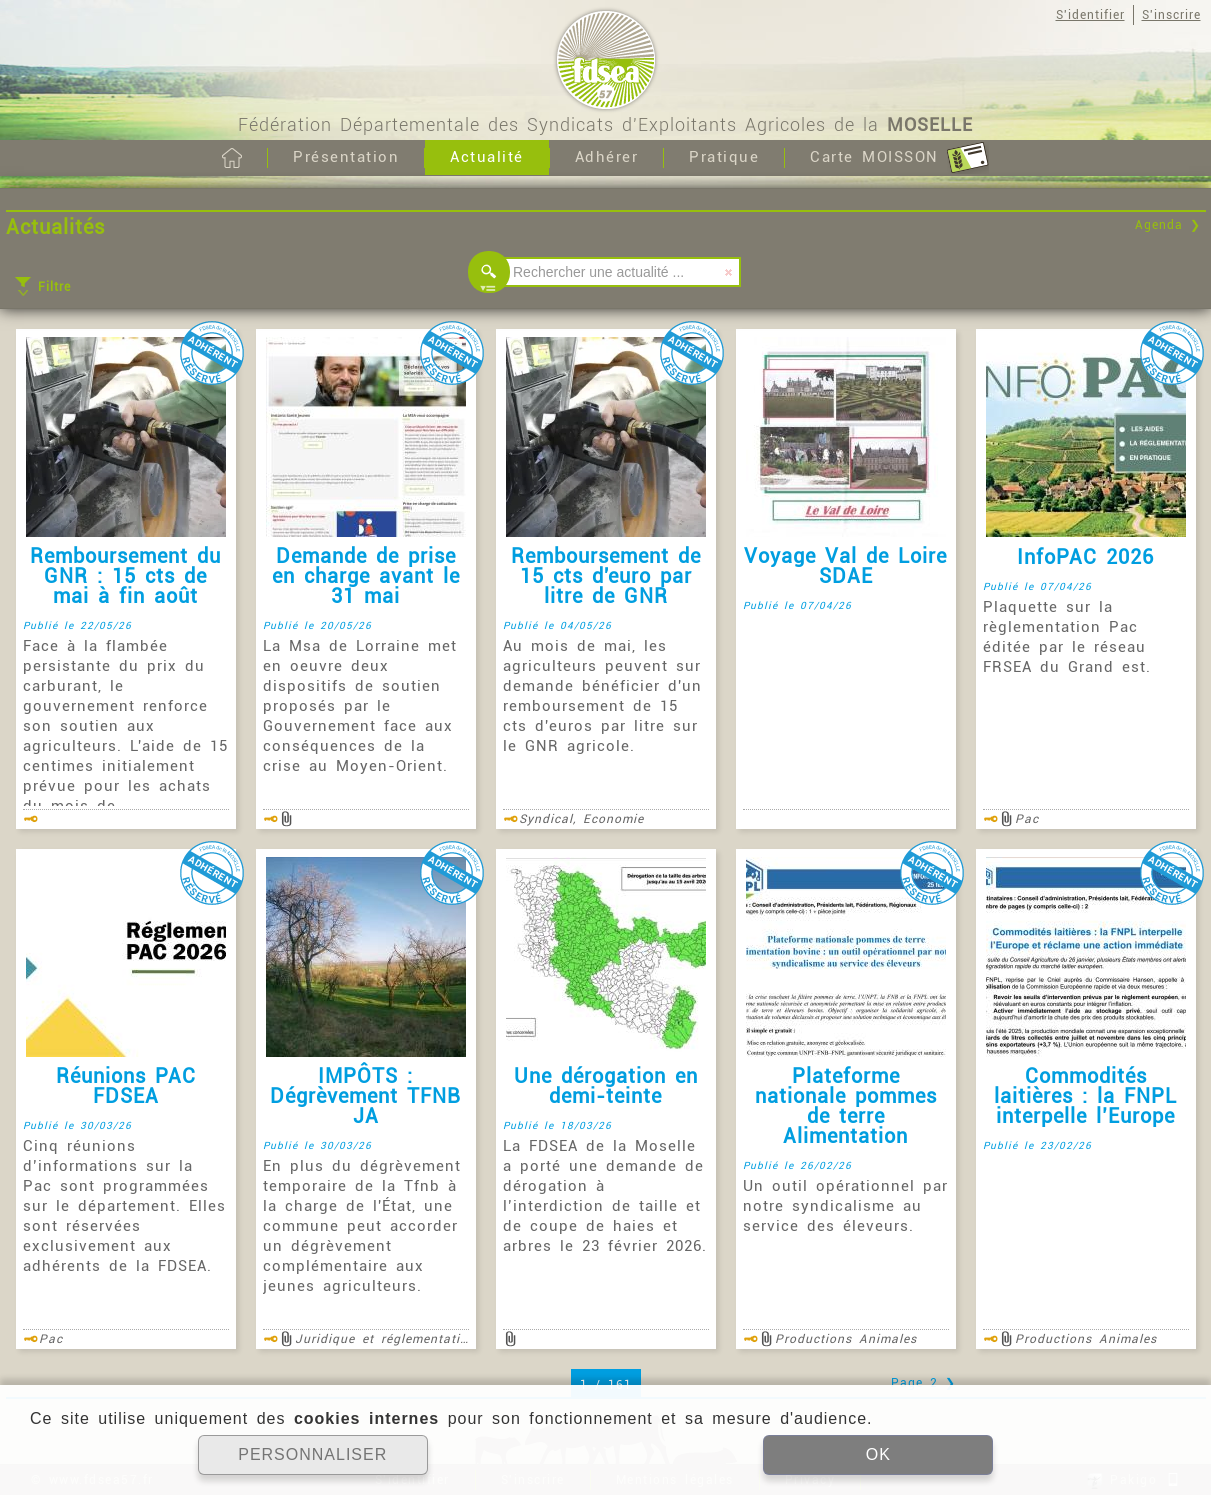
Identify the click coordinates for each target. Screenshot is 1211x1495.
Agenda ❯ (1168, 225)
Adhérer (607, 157)
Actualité (487, 157)
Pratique (724, 157)
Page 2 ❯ (923, 1383)
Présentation (346, 157)
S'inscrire (1171, 15)
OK (878, 1454)
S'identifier (1090, 15)
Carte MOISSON (899, 158)
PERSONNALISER (312, 1454)
